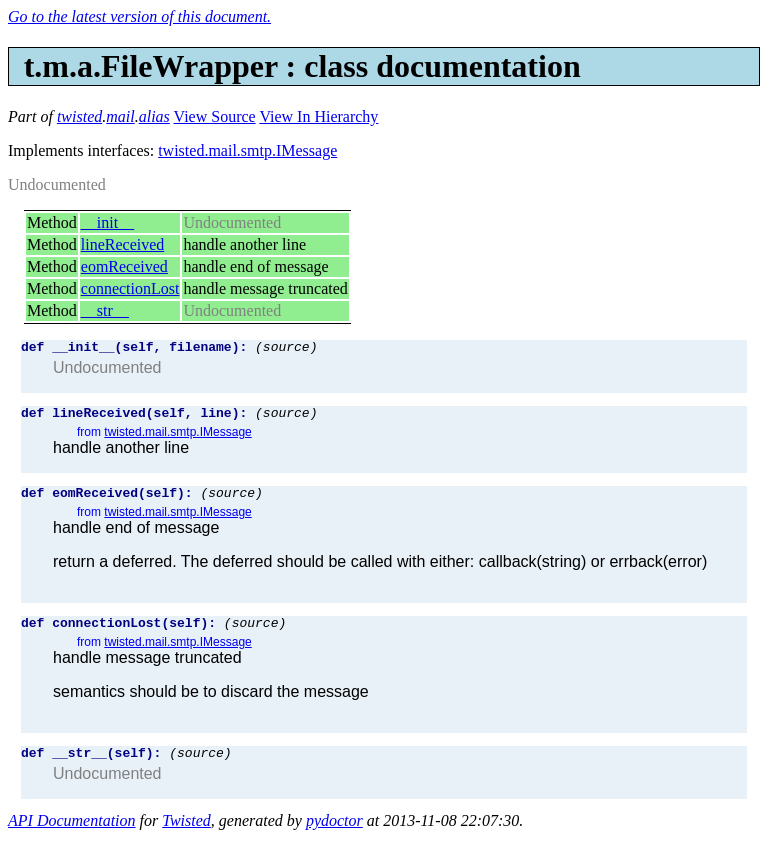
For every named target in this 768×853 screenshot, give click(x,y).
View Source (215, 116)
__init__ (107, 222)
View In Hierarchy (318, 116)
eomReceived (124, 266)
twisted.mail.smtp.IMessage (247, 150)
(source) (286, 349)
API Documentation (72, 835)
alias (154, 116)
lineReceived (123, 244)
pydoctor (334, 835)
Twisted (186, 835)
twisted (79, 116)
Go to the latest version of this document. (139, 16)
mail (120, 116)
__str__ (105, 310)
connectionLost (130, 288)
